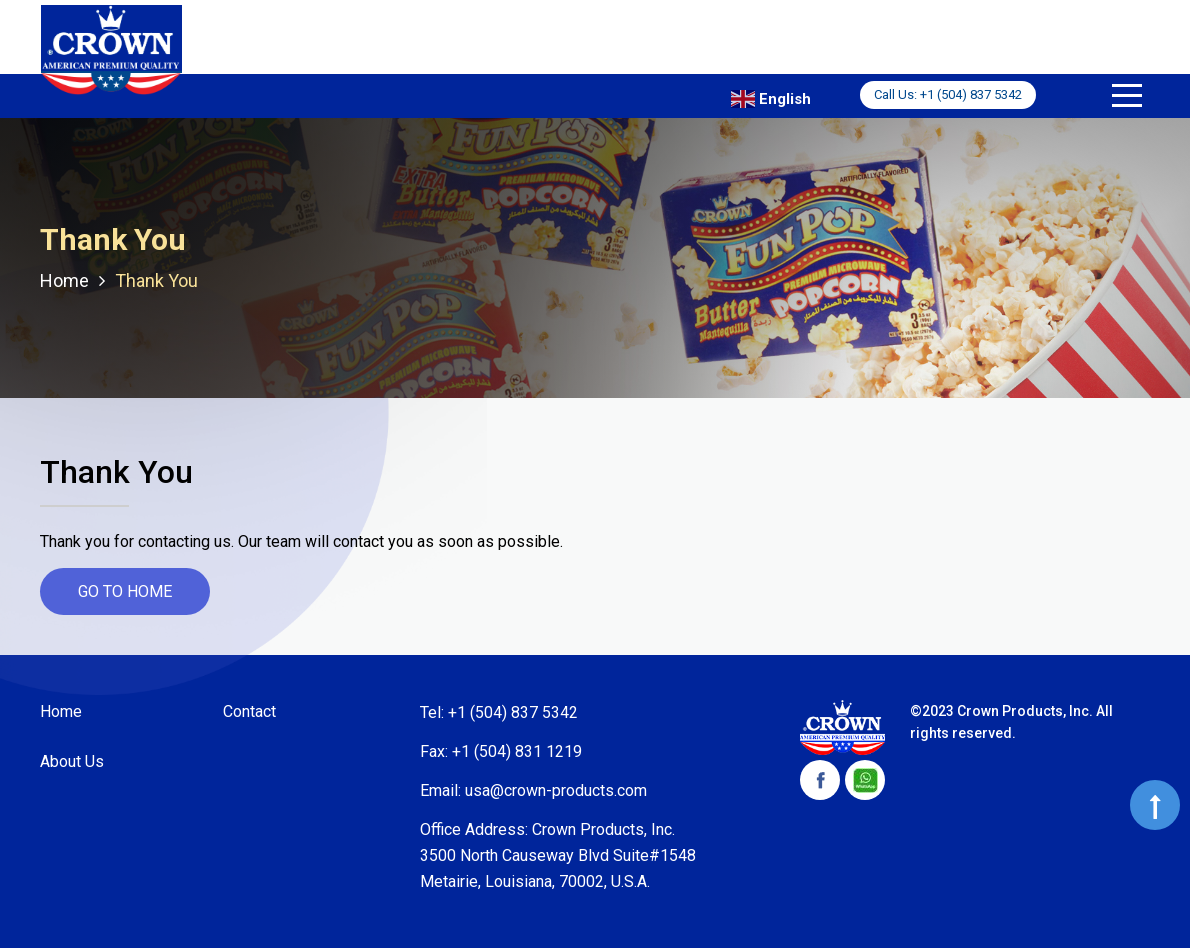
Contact (249, 711)
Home (61, 711)
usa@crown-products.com (556, 790)
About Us (72, 761)
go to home (125, 591)
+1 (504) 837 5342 (971, 94)
